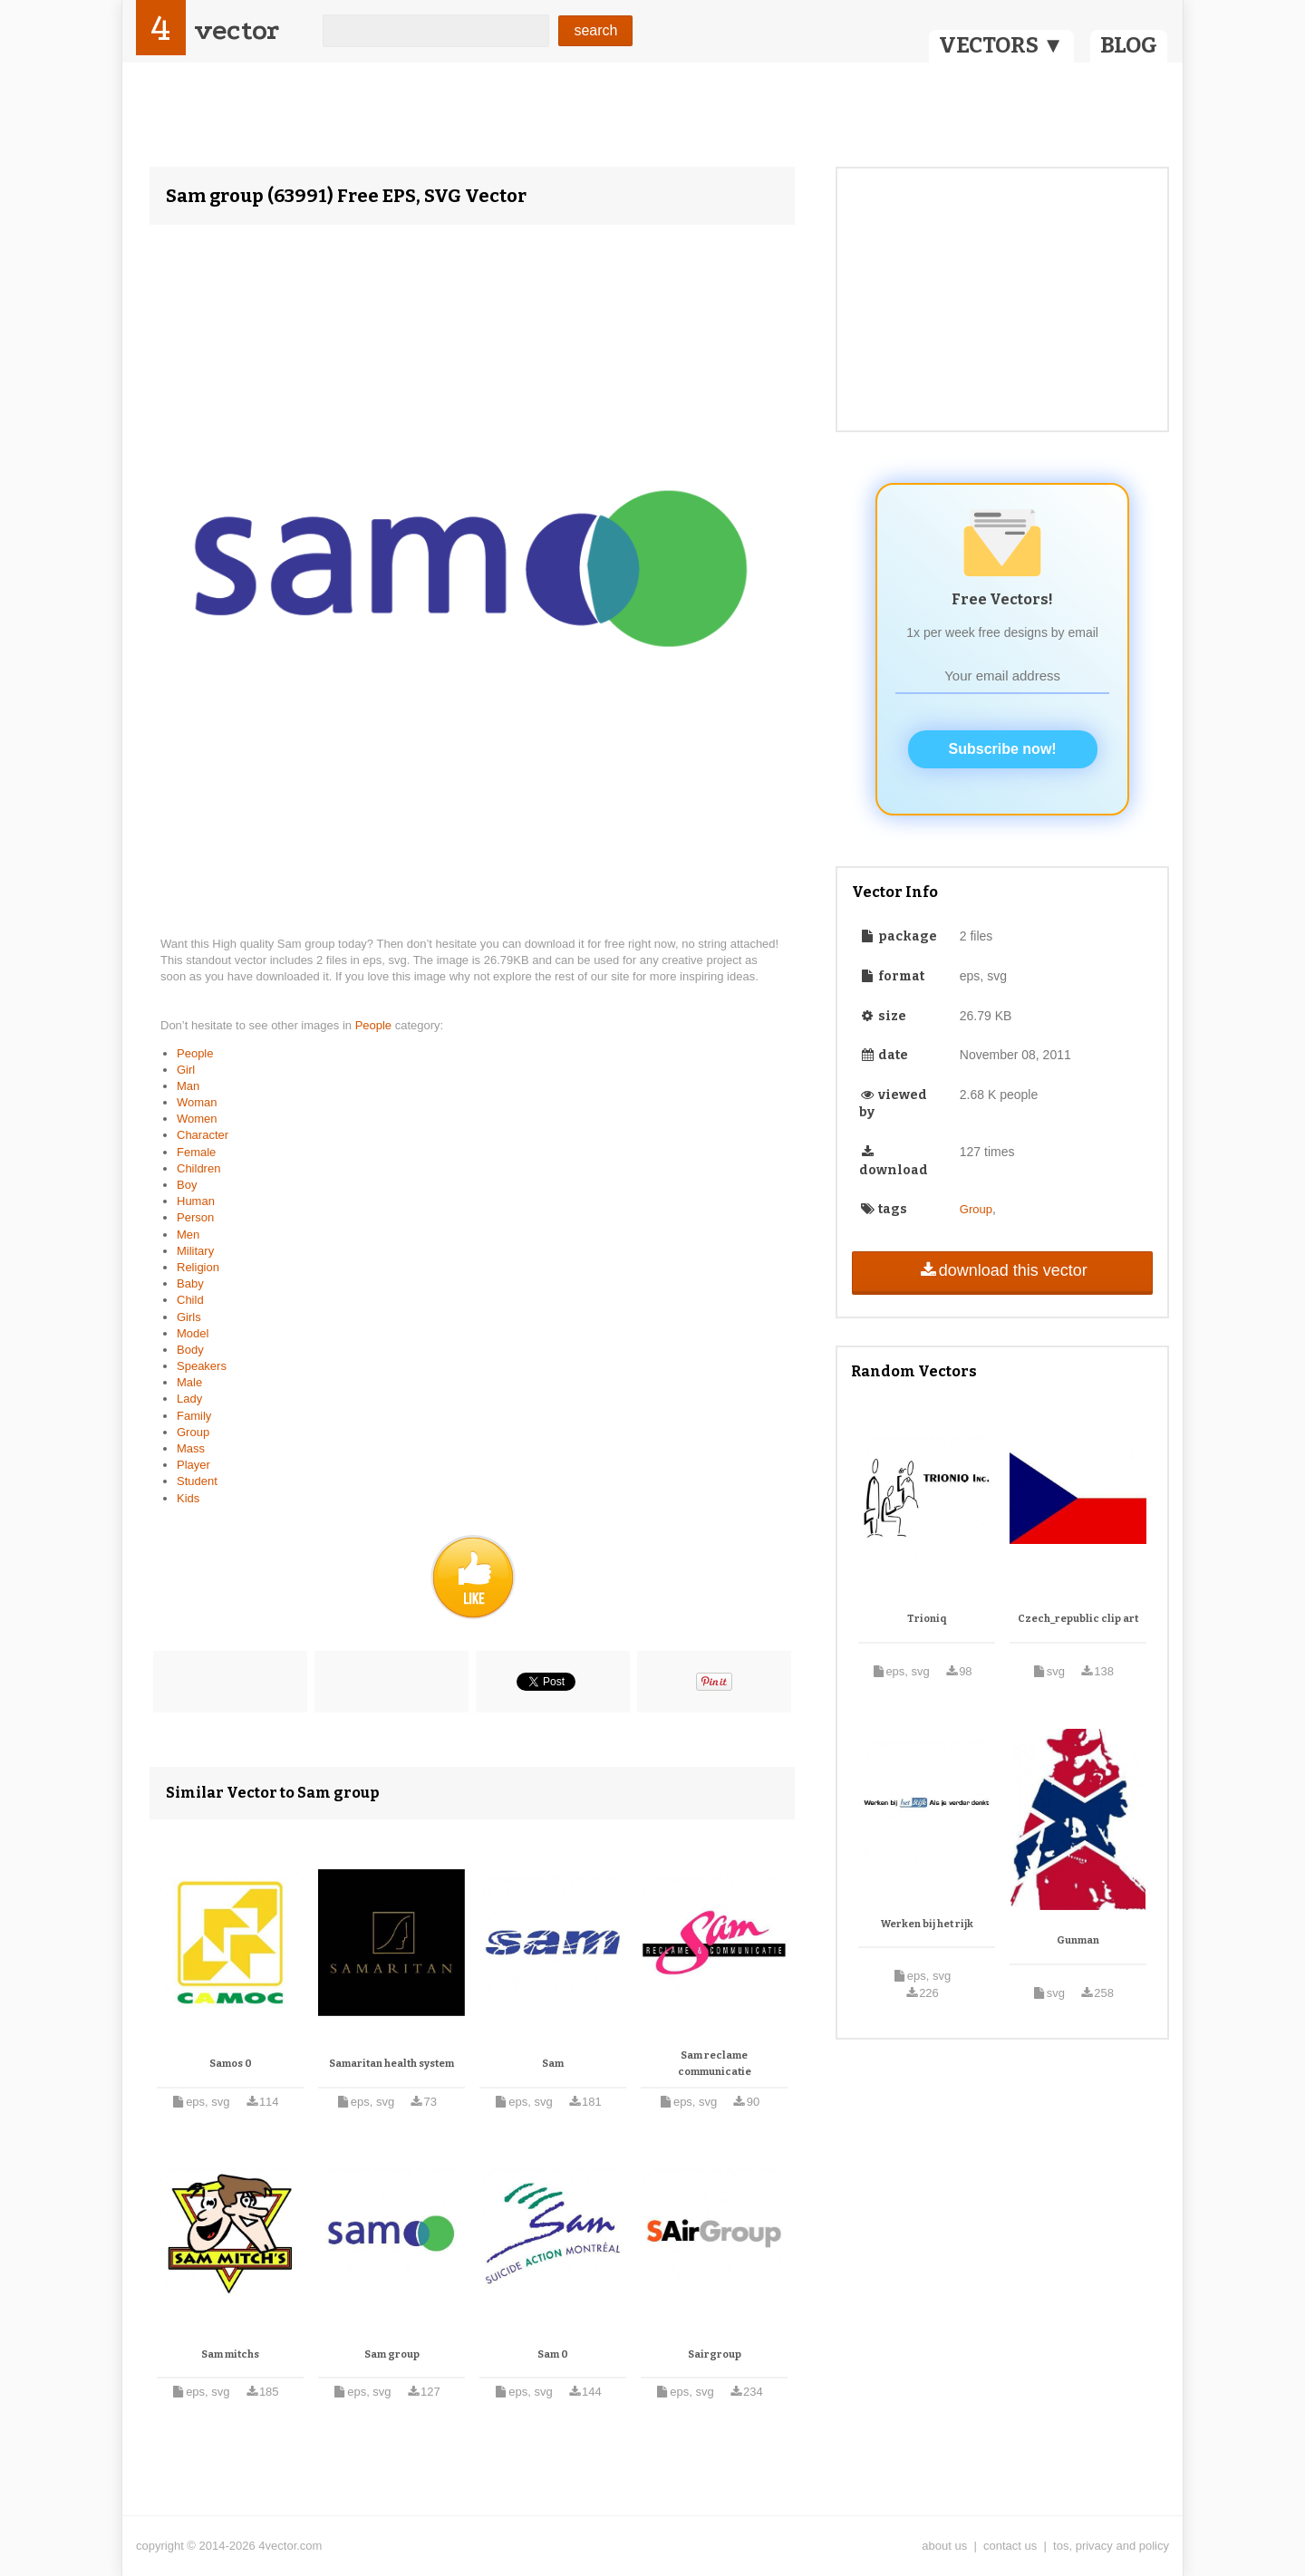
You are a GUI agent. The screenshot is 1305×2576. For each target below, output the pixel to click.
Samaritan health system (391, 2063)
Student (197, 1481)
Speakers (202, 1366)
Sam (553, 2063)
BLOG (1128, 45)
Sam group (392, 2354)
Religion (198, 1267)
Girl (186, 1069)
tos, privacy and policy (1111, 2545)
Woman (197, 1102)
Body (190, 1349)
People (375, 1025)
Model (192, 1333)
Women (197, 1118)
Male (189, 1382)
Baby (190, 1283)
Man (188, 1086)
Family (194, 1416)
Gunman (1078, 1940)
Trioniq (926, 1619)
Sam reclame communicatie (714, 2064)
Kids (188, 1498)
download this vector (1002, 1270)
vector (236, 30)
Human (196, 1201)
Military (195, 1251)
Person (195, 1217)
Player (193, 1464)
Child (190, 1300)
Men (188, 1234)
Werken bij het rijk (927, 1924)
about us (944, 2545)
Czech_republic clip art (1078, 1619)
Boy (187, 1185)
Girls (189, 1317)
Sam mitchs (230, 2354)
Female (196, 1152)
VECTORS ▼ (1001, 45)
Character (202, 1135)
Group (193, 1432)
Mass (191, 1448)
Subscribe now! (1003, 749)
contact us (1010, 2545)
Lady (189, 1398)
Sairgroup (714, 2354)
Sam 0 (552, 2354)
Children (198, 1168)
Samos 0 (230, 2063)
